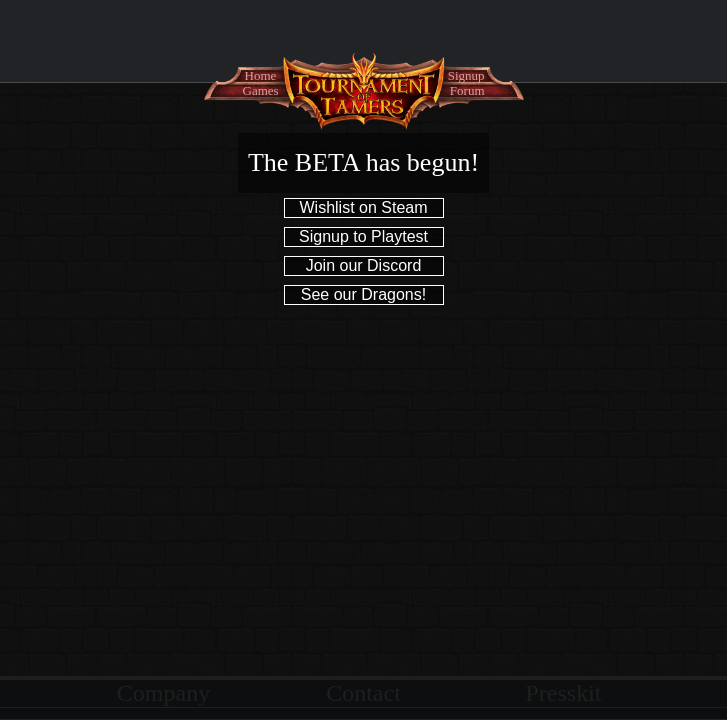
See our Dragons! (363, 294)
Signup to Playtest (363, 236)
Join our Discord (364, 265)
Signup (466, 75)
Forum (467, 90)
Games (261, 90)
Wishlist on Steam (363, 207)
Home (261, 75)
